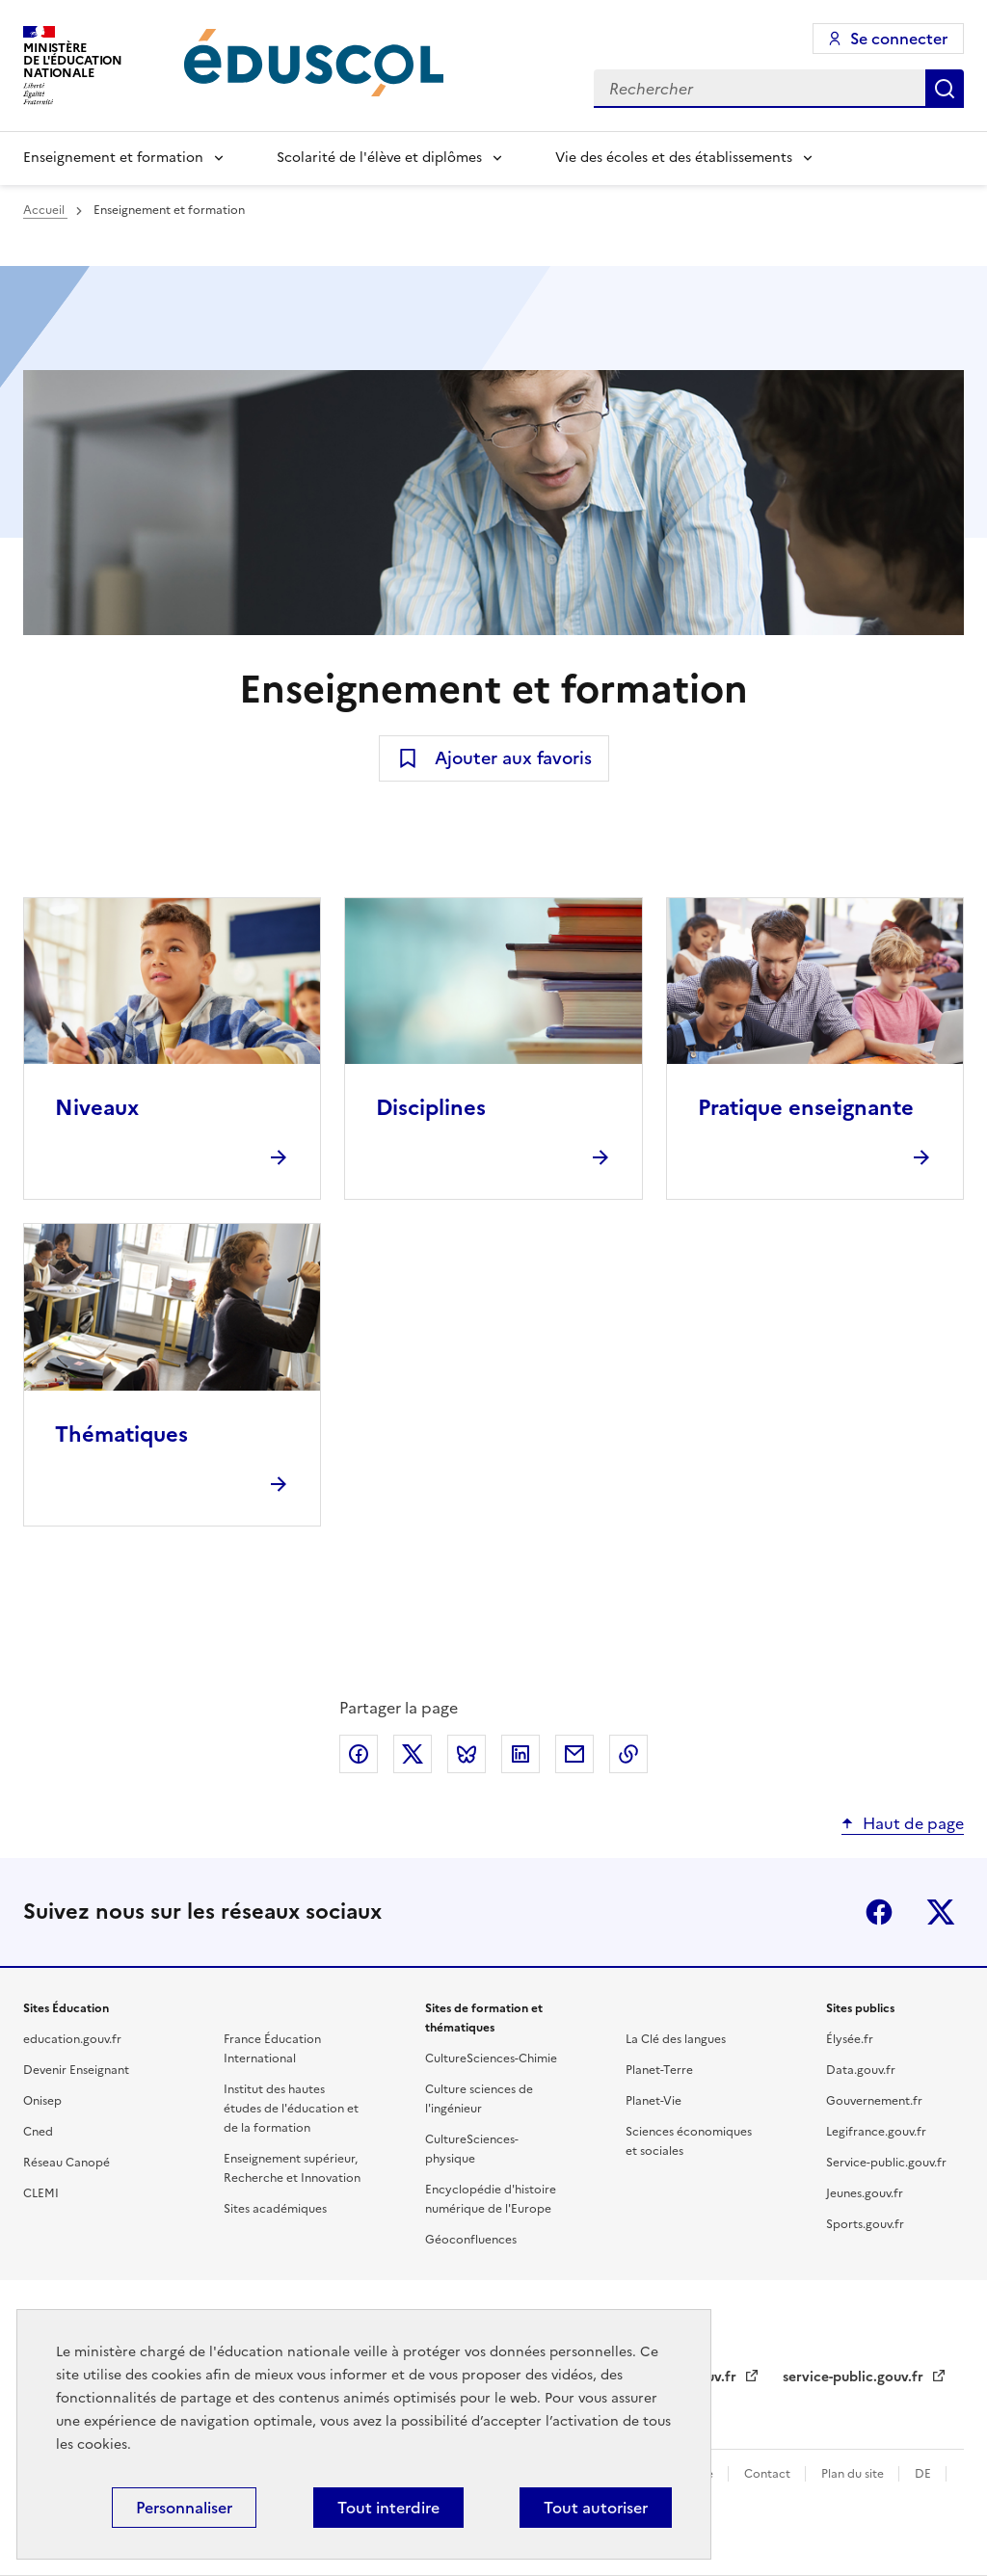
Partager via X (412, 1754)
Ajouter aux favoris (513, 758)
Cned (38, 2131)
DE (924, 2474)
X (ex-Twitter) (941, 1912)
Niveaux (97, 1108)
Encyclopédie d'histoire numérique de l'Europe (490, 2199)
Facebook (879, 1912)
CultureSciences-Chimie (491, 2058)
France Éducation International (272, 2049)
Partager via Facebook (358, 1754)
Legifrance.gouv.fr (876, 2131)
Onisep (42, 2101)
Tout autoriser (596, 2507)
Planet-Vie (653, 2101)
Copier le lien (628, 1754)
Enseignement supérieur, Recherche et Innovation (292, 2168)
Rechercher (944, 88)
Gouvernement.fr (874, 2101)
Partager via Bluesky (466, 1754)
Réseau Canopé (66, 2162)
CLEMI (41, 2193)
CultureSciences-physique (472, 2149)
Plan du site (854, 2474)
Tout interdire (388, 2507)
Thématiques (121, 1434)
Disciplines (431, 1108)
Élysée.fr (849, 2039)
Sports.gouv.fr (865, 2224)
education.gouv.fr (72, 2039)
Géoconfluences (471, 2239)
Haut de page (913, 1823)
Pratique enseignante (806, 1108)
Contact (768, 2474)
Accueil (45, 210)
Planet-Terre (659, 2070)
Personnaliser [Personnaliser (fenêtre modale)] (184, 2507)
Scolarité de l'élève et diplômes (379, 157)
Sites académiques (275, 2208)
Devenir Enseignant (76, 2070)
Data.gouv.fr (860, 2070)
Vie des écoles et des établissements (673, 157)
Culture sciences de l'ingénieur (479, 2099)
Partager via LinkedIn (520, 1754)
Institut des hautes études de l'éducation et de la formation (291, 2109)
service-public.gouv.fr (855, 2377)
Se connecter (898, 38)
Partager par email (574, 1754)
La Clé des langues (676, 2039)
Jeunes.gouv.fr (864, 2193)
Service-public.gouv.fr (886, 2162)
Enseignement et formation (113, 157)
